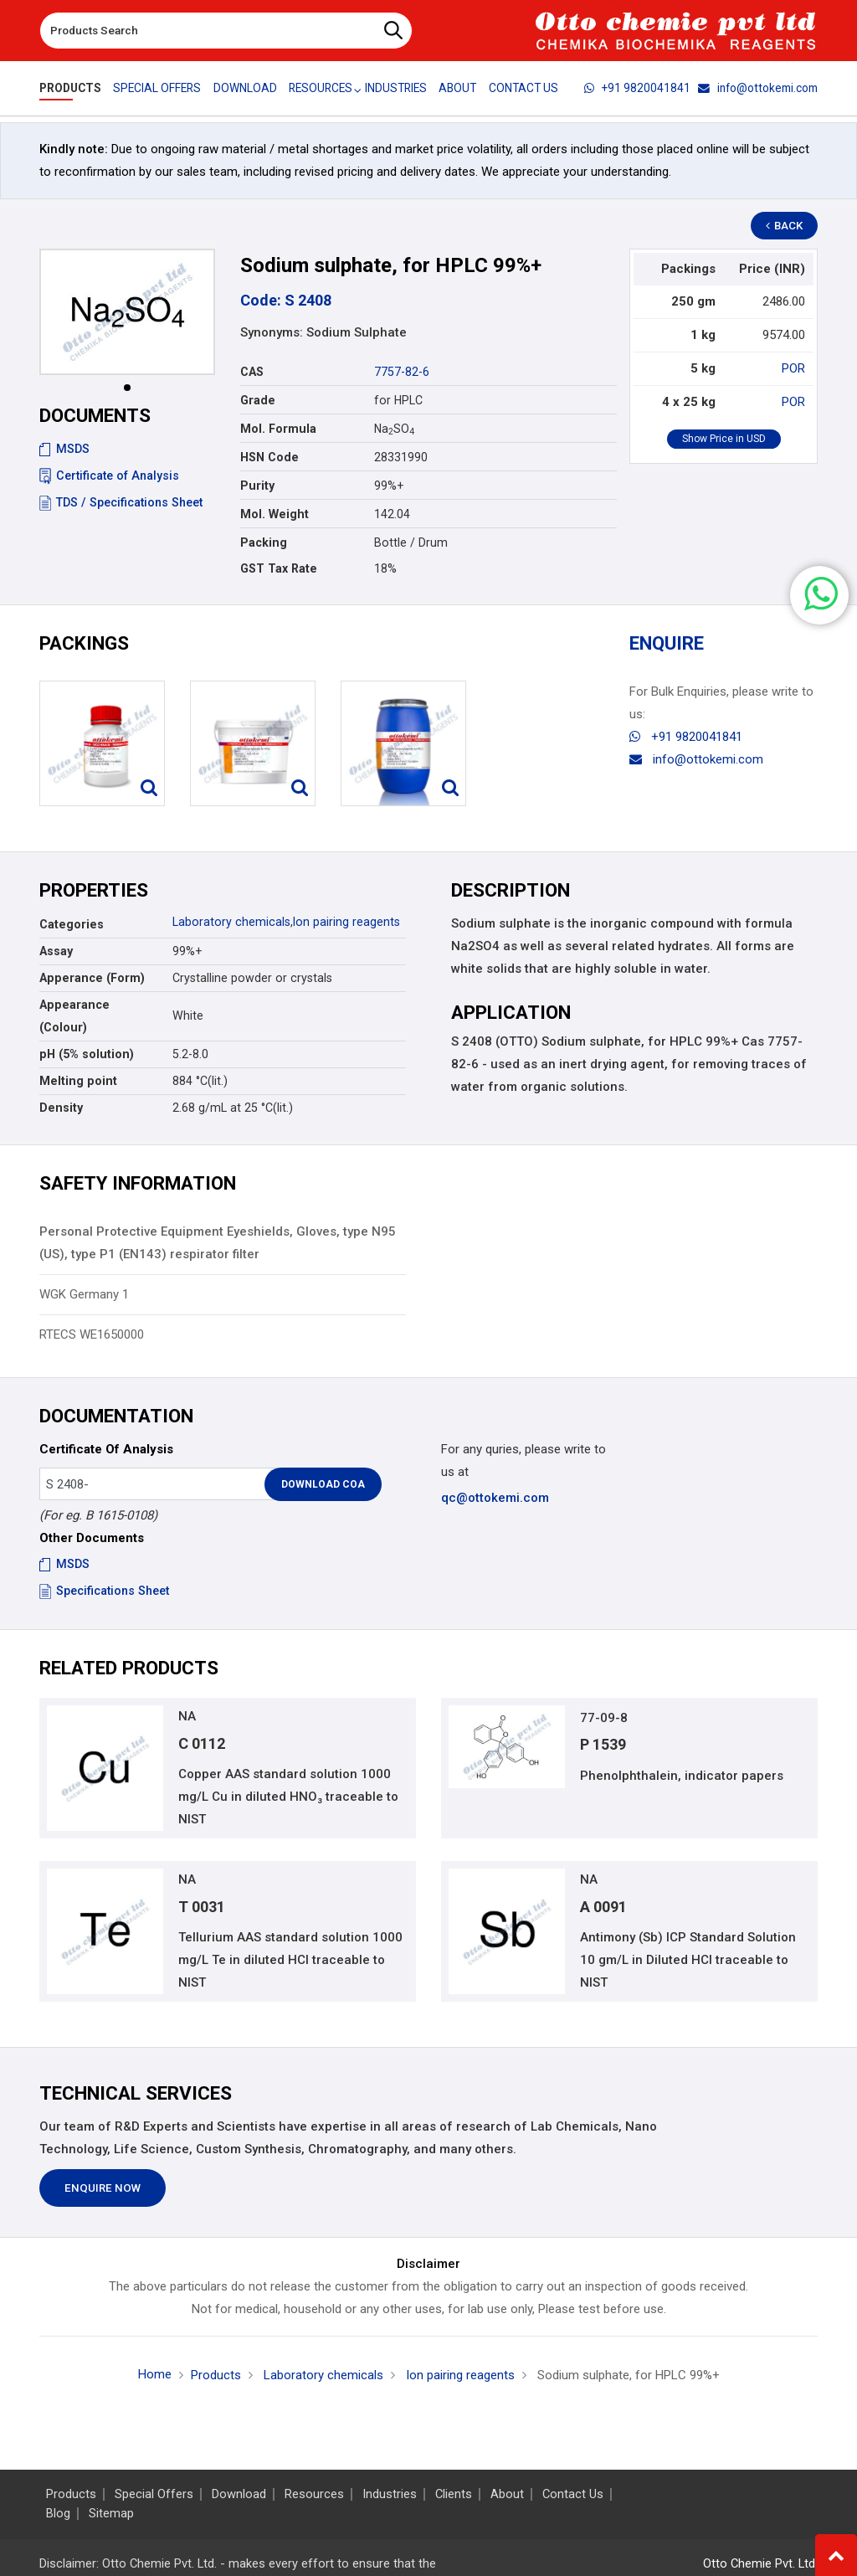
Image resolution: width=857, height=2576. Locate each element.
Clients (453, 2494)
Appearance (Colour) (74, 1016)
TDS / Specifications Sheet (121, 502)
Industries (397, 88)
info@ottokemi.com (758, 88)
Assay (56, 951)
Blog (58, 2513)
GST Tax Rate (278, 568)
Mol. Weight (274, 514)
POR (793, 368)
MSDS (64, 448)
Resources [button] (320, 88)
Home (155, 2374)
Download (244, 88)
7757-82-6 (401, 371)
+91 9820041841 (637, 88)
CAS (252, 371)
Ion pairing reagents (346, 921)
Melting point (78, 1080)
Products (70, 88)
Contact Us (524, 88)
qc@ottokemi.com (495, 1497)
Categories (71, 924)
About (458, 88)
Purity (257, 485)
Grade (257, 400)
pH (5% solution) (86, 1054)
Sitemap (111, 2513)
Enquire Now (102, 2189)
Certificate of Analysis (109, 475)
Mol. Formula (278, 428)
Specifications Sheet (104, 1590)
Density (61, 1107)
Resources (314, 2494)
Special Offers (157, 88)
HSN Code (269, 457)
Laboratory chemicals (231, 921)
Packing (263, 542)
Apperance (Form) (92, 978)
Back (785, 225)
